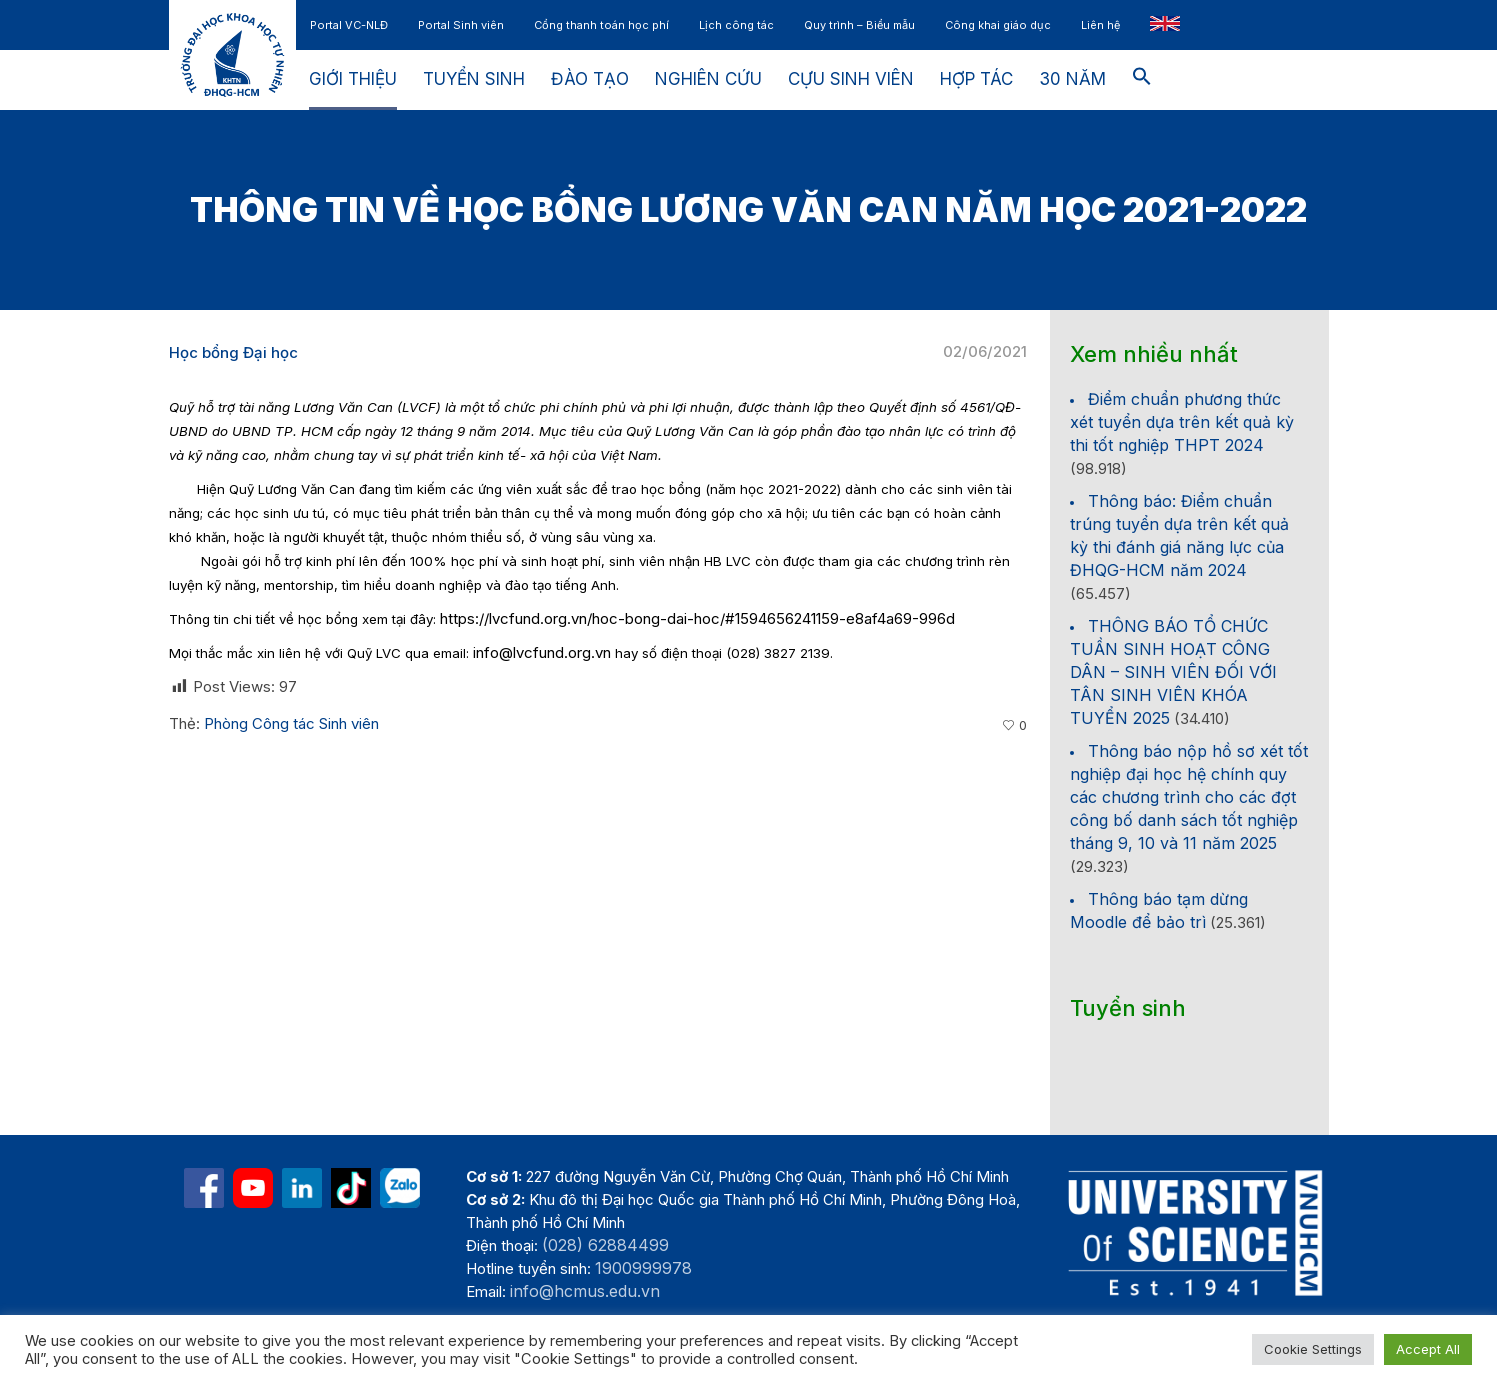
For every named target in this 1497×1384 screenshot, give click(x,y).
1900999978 (643, 1268)
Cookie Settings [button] (1313, 1349)
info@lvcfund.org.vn (542, 652)
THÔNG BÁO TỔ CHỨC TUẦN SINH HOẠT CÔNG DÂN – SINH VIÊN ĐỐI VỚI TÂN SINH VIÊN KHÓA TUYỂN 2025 (1173, 672)
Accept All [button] (1428, 1349)
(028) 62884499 (605, 1245)
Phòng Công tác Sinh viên (291, 723)
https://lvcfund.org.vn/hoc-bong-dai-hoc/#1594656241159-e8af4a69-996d (697, 618)
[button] (1142, 80)
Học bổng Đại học (233, 352)
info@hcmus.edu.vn (585, 1291)
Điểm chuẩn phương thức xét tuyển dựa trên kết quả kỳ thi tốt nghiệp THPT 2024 (1182, 422)
